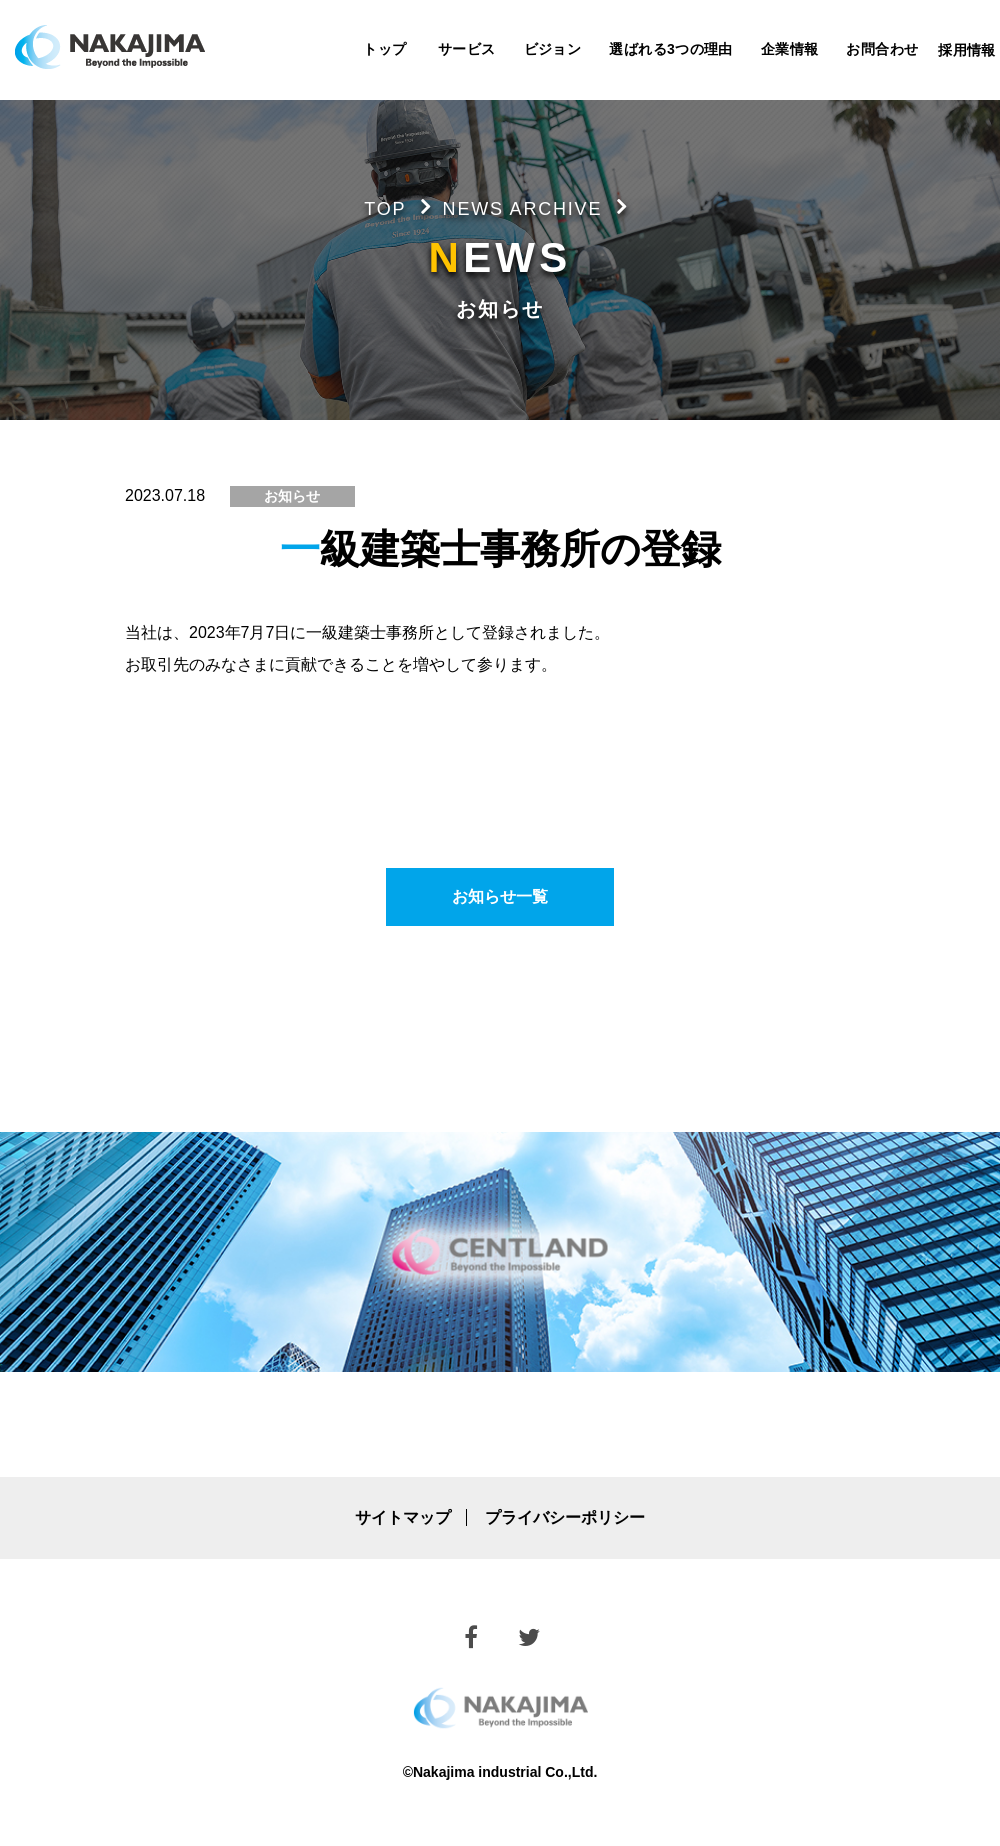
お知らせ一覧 (500, 896)
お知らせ (292, 496)
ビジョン (553, 49)
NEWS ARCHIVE (523, 209)
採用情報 (967, 50)
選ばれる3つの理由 (671, 49)
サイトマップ (403, 1517)
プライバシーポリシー (565, 1517)
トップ (384, 49)
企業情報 (790, 49)
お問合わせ (882, 49)
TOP (385, 209)
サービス (467, 49)
